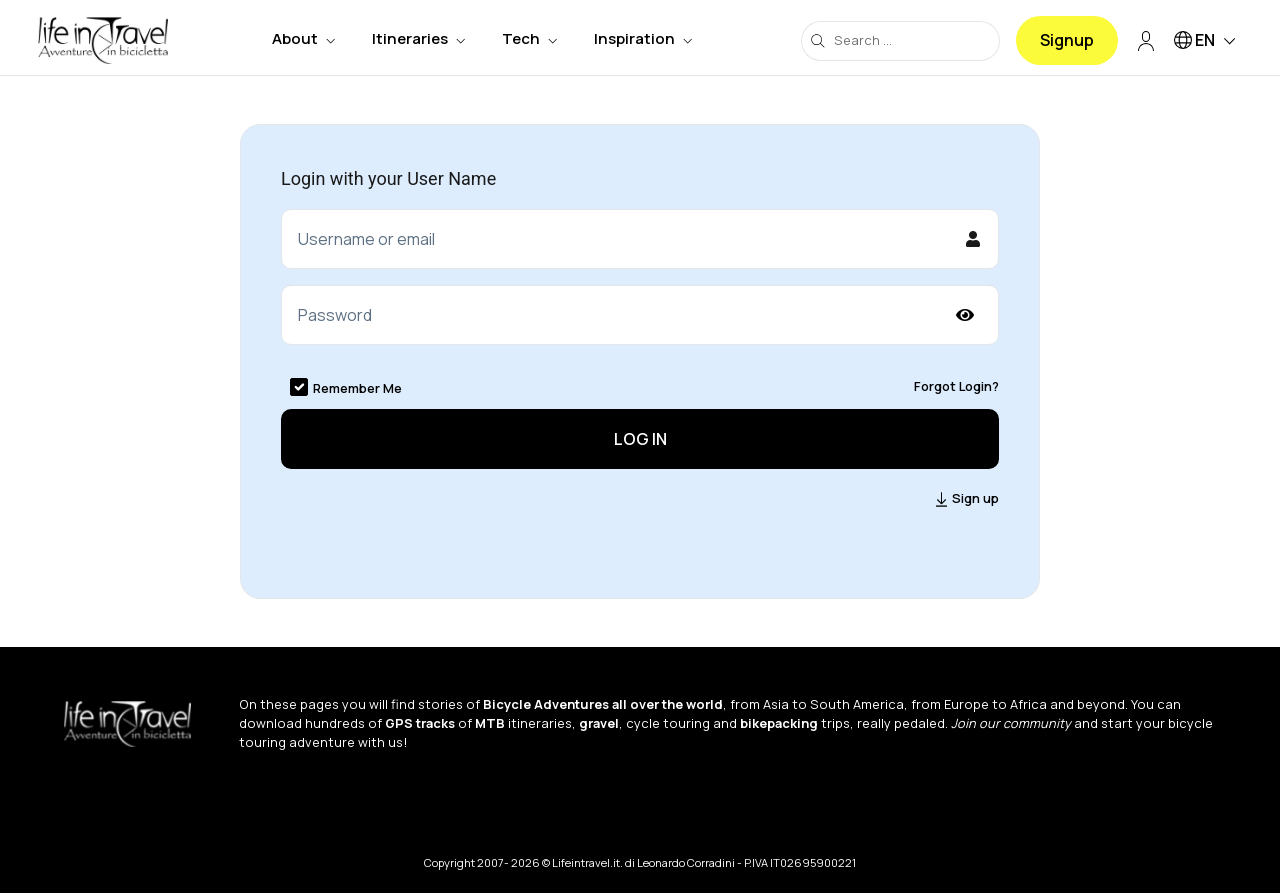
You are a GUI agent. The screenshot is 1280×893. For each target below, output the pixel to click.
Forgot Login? (956, 386)
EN (1208, 41)
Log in (640, 439)
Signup (1067, 40)
